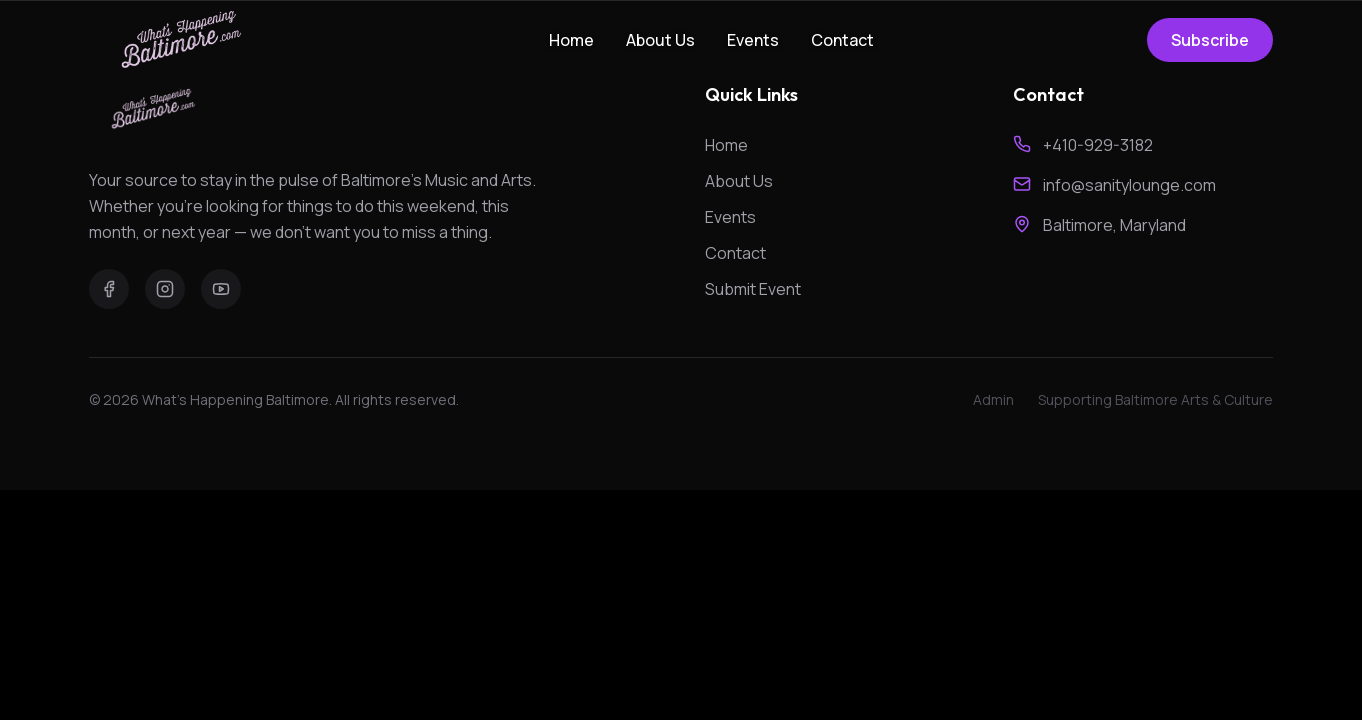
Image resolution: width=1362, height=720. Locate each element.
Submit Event (753, 289)
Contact (842, 40)
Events (753, 40)
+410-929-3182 (1098, 145)
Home (571, 40)
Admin (993, 399)
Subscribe (1210, 40)
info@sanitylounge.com (1129, 185)
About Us (660, 40)
